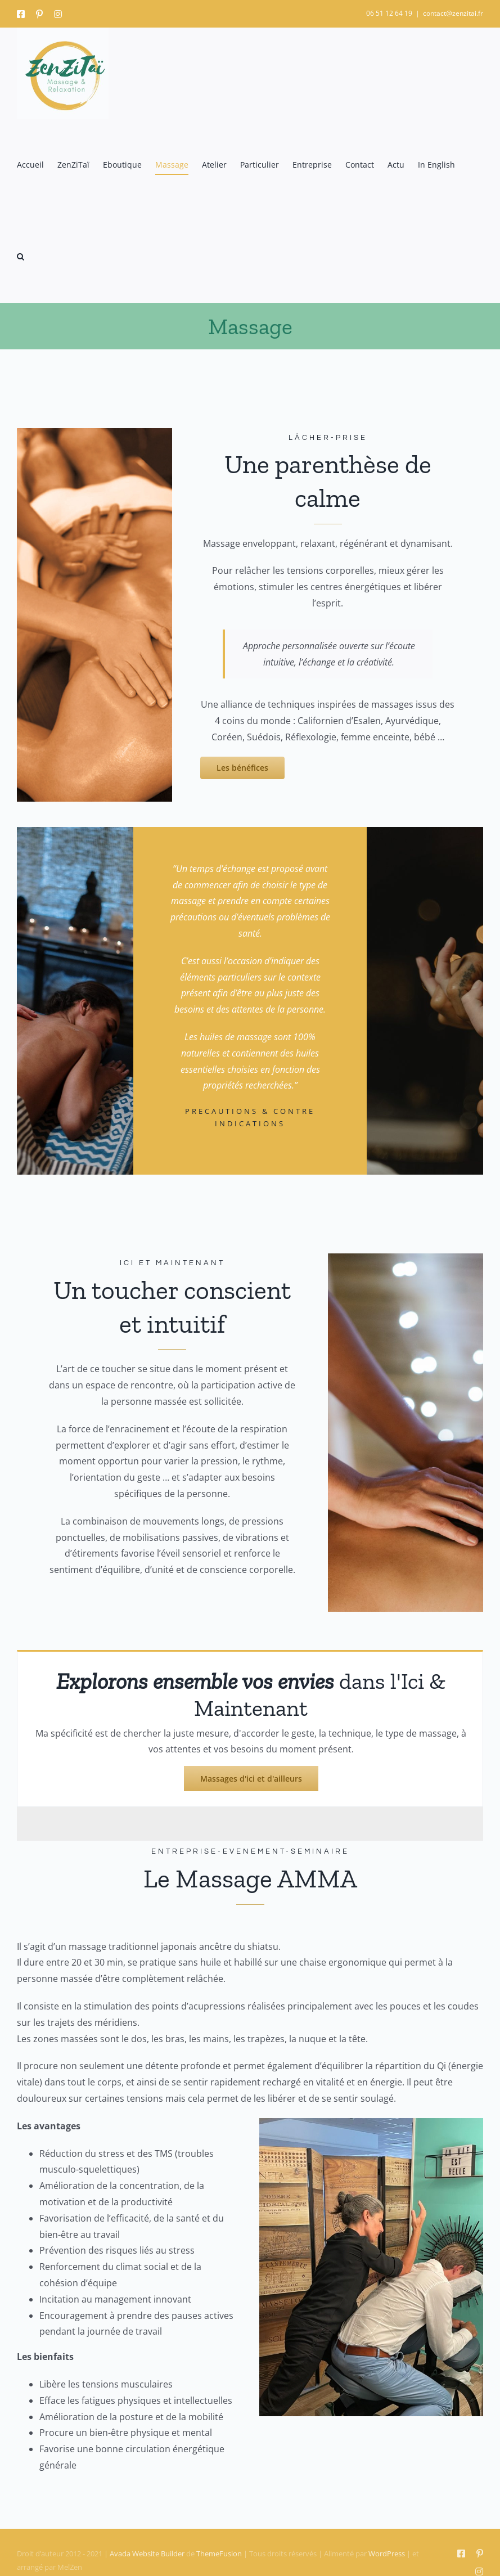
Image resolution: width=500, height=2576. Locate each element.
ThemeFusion (219, 2553)
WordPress (386, 2553)
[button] (20, 257)
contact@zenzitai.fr (453, 13)
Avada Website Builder (147, 2553)
